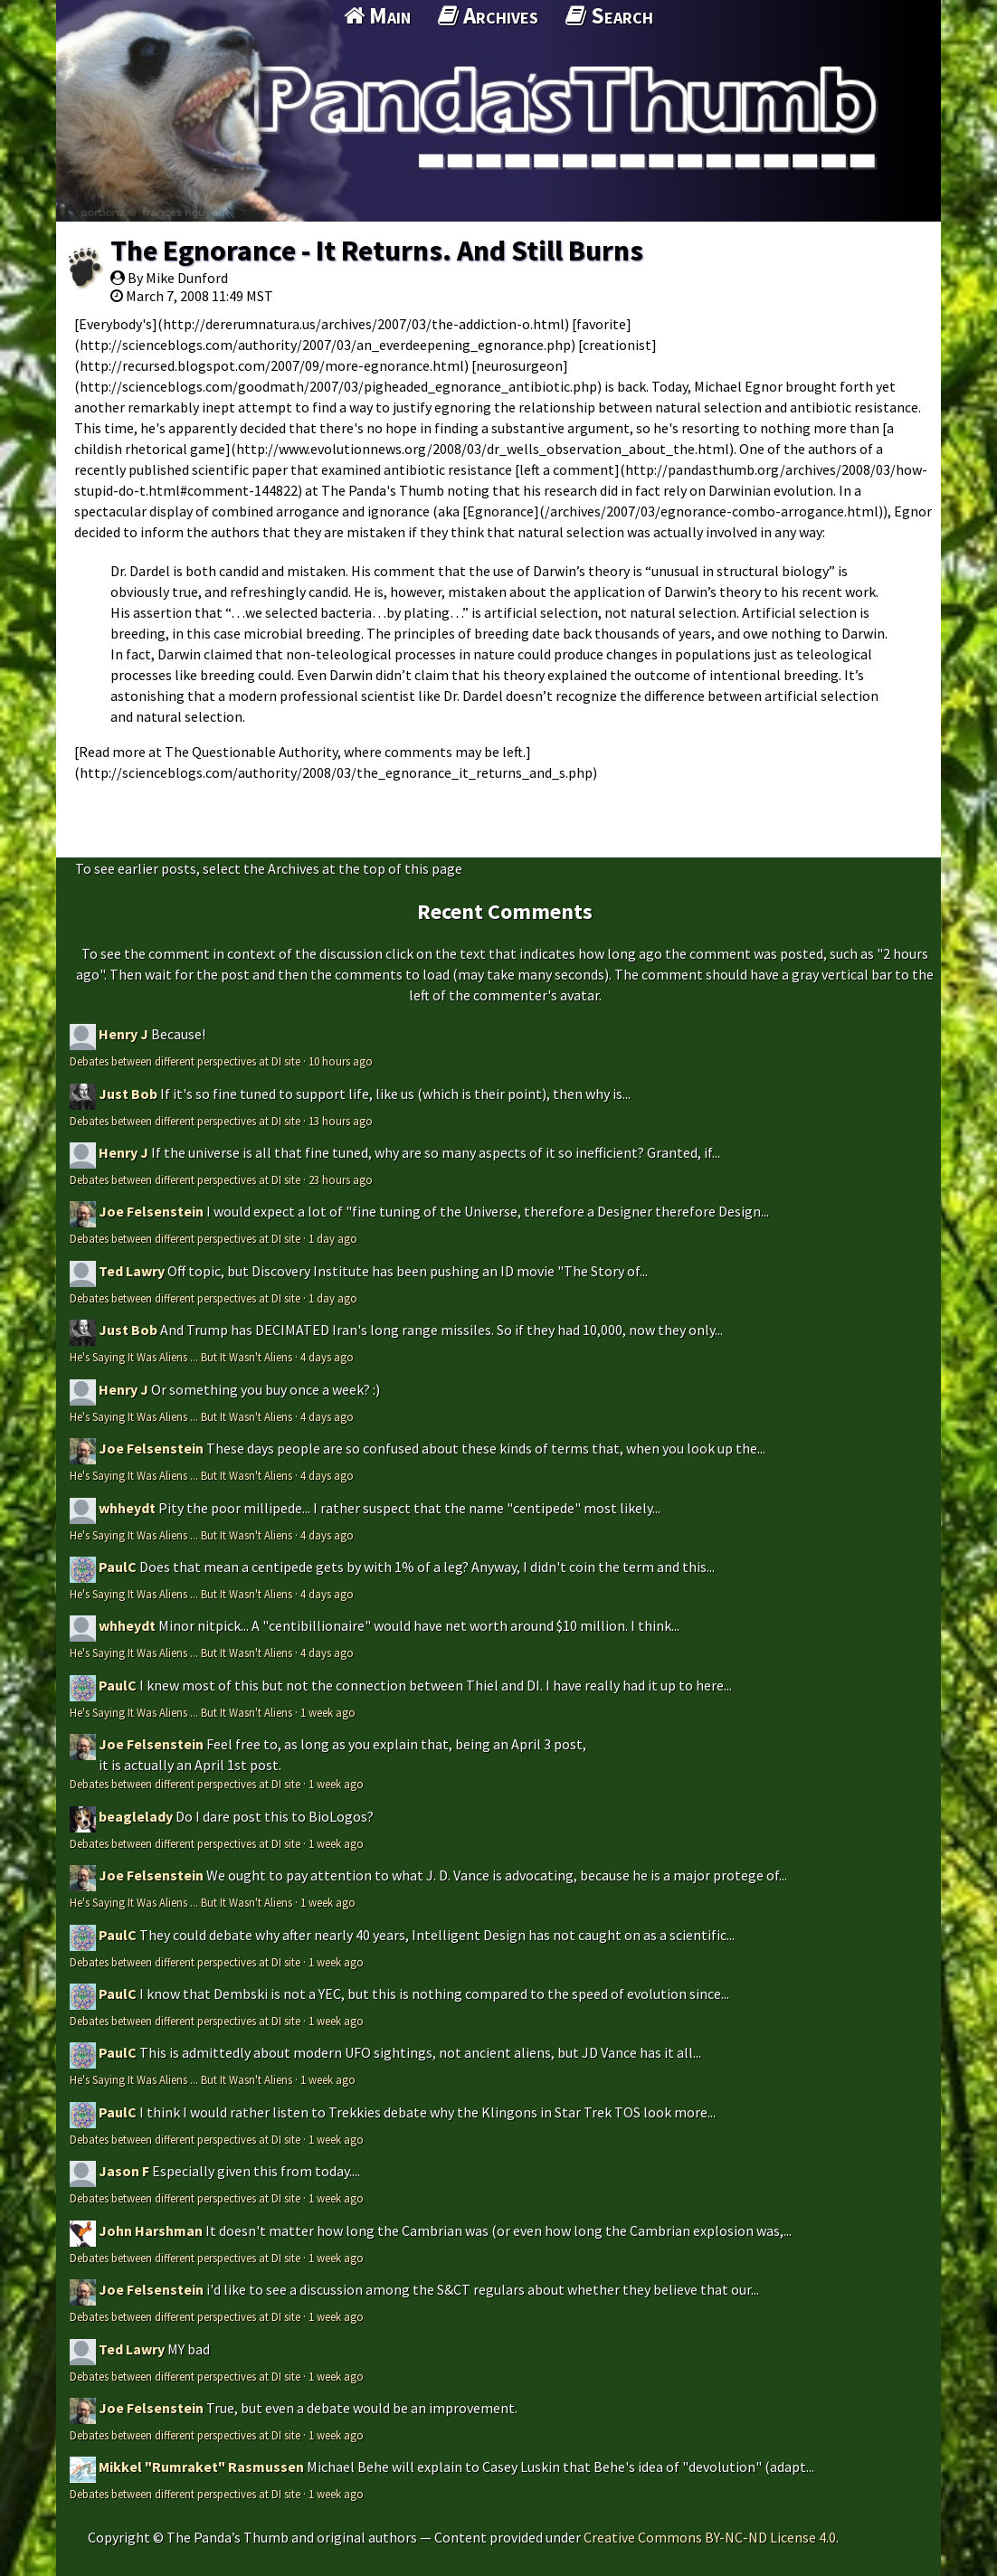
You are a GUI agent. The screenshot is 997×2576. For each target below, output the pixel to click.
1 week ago (328, 1712)
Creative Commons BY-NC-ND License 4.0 (710, 2537)
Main (377, 15)
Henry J (123, 1034)
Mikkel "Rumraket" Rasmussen (201, 2467)
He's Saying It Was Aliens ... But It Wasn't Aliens (181, 1357)
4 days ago (327, 1357)
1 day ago (333, 1238)
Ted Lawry (132, 1271)
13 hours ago (341, 1120)
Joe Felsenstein (151, 1211)
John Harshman (151, 2230)
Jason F (124, 2171)
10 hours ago (341, 1061)
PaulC (118, 1567)
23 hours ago (341, 1179)
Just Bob (128, 1093)
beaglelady (136, 1816)
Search (609, 15)
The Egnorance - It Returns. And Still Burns (376, 250)
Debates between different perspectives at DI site (185, 1061)
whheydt (127, 1508)
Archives (488, 15)
